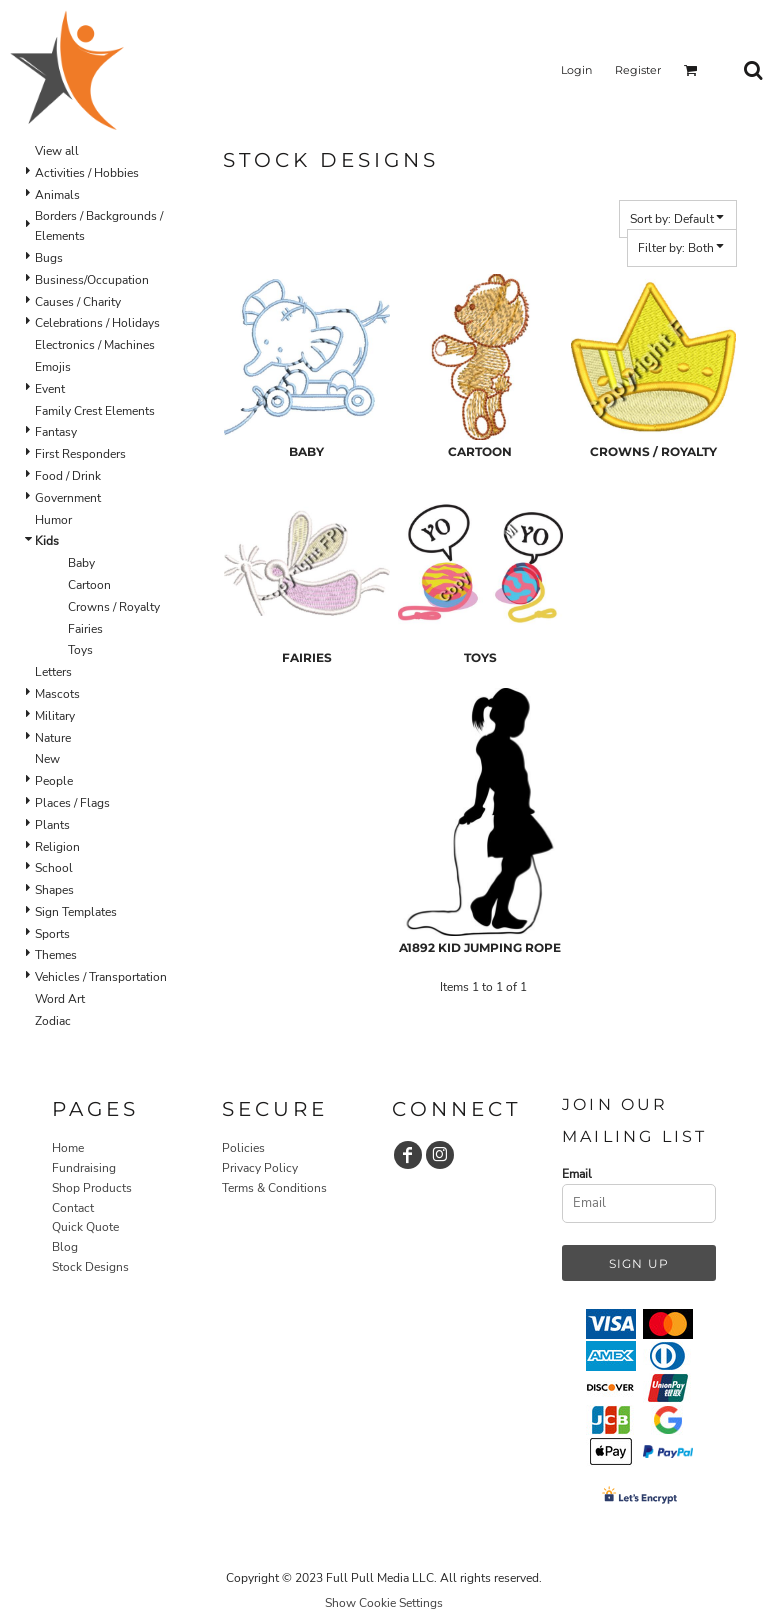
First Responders (80, 454)
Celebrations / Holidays (97, 323)
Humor (53, 520)
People (54, 781)
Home (68, 1148)
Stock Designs (90, 1267)
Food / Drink (68, 476)
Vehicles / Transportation (101, 977)
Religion (57, 847)
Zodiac (53, 1021)
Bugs (49, 258)
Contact (73, 1208)
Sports (52, 934)
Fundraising (84, 1168)
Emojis (53, 367)
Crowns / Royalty (114, 607)
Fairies (85, 629)
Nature (53, 738)
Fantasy (56, 432)
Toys (80, 650)
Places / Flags (72, 803)
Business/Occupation (92, 280)
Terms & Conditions (274, 1188)
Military (55, 716)
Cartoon (89, 585)
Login (576, 70)
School (54, 868)
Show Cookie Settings (384, 1603)
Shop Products (92, 1188)
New (47, 759)
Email (577, 1174)
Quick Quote (85, 1227)
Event (50, 389)
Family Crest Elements (95, 411)
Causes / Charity (78, 302)
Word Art (60, 999)
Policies (243, 1148)
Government (68, 498)
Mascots (57, 694)
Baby (81, 563)
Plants (52, 825)
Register (638, 70)
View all (57, 151)
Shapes (54, 890)
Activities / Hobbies (87, 173)
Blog (65, 1247)
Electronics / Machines (95, 345)
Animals (57, 195)
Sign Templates (76, 912)
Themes (56, 955)
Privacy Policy (260, 1168)
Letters (53, 672)
